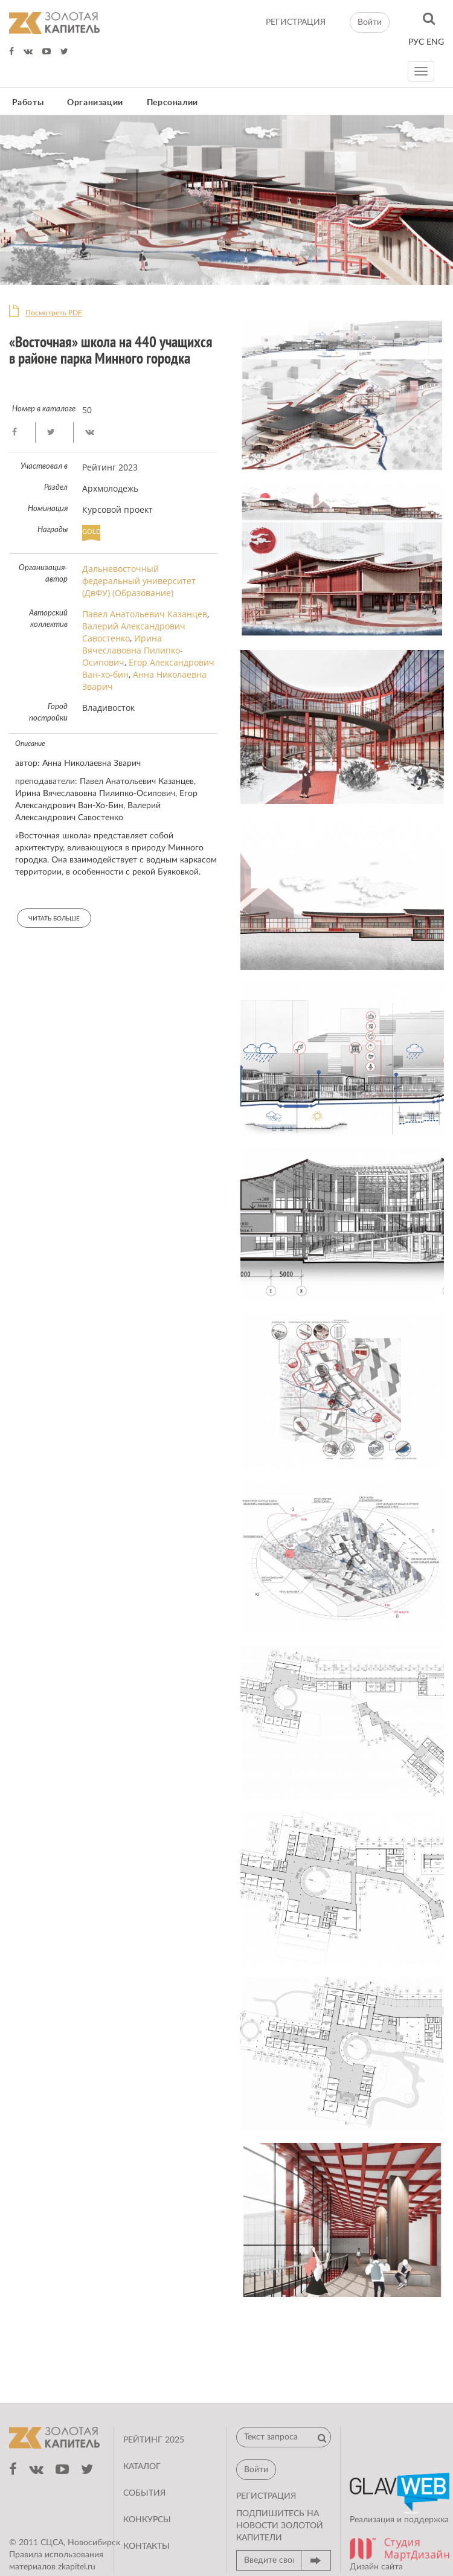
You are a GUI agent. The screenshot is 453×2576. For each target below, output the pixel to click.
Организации (95, 102)
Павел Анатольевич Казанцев (144, 614)
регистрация (296, 22)
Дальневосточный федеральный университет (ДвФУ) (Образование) (139, 581)
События (144, 2493)
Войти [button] (370, 22)
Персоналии (172, 102)
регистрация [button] (266, 2496)
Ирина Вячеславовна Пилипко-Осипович (132, 650)
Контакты (146, 2546)
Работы (28, 102)
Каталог (142, 2466)
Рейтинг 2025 (153, 2440)
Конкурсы (147, 2520)
